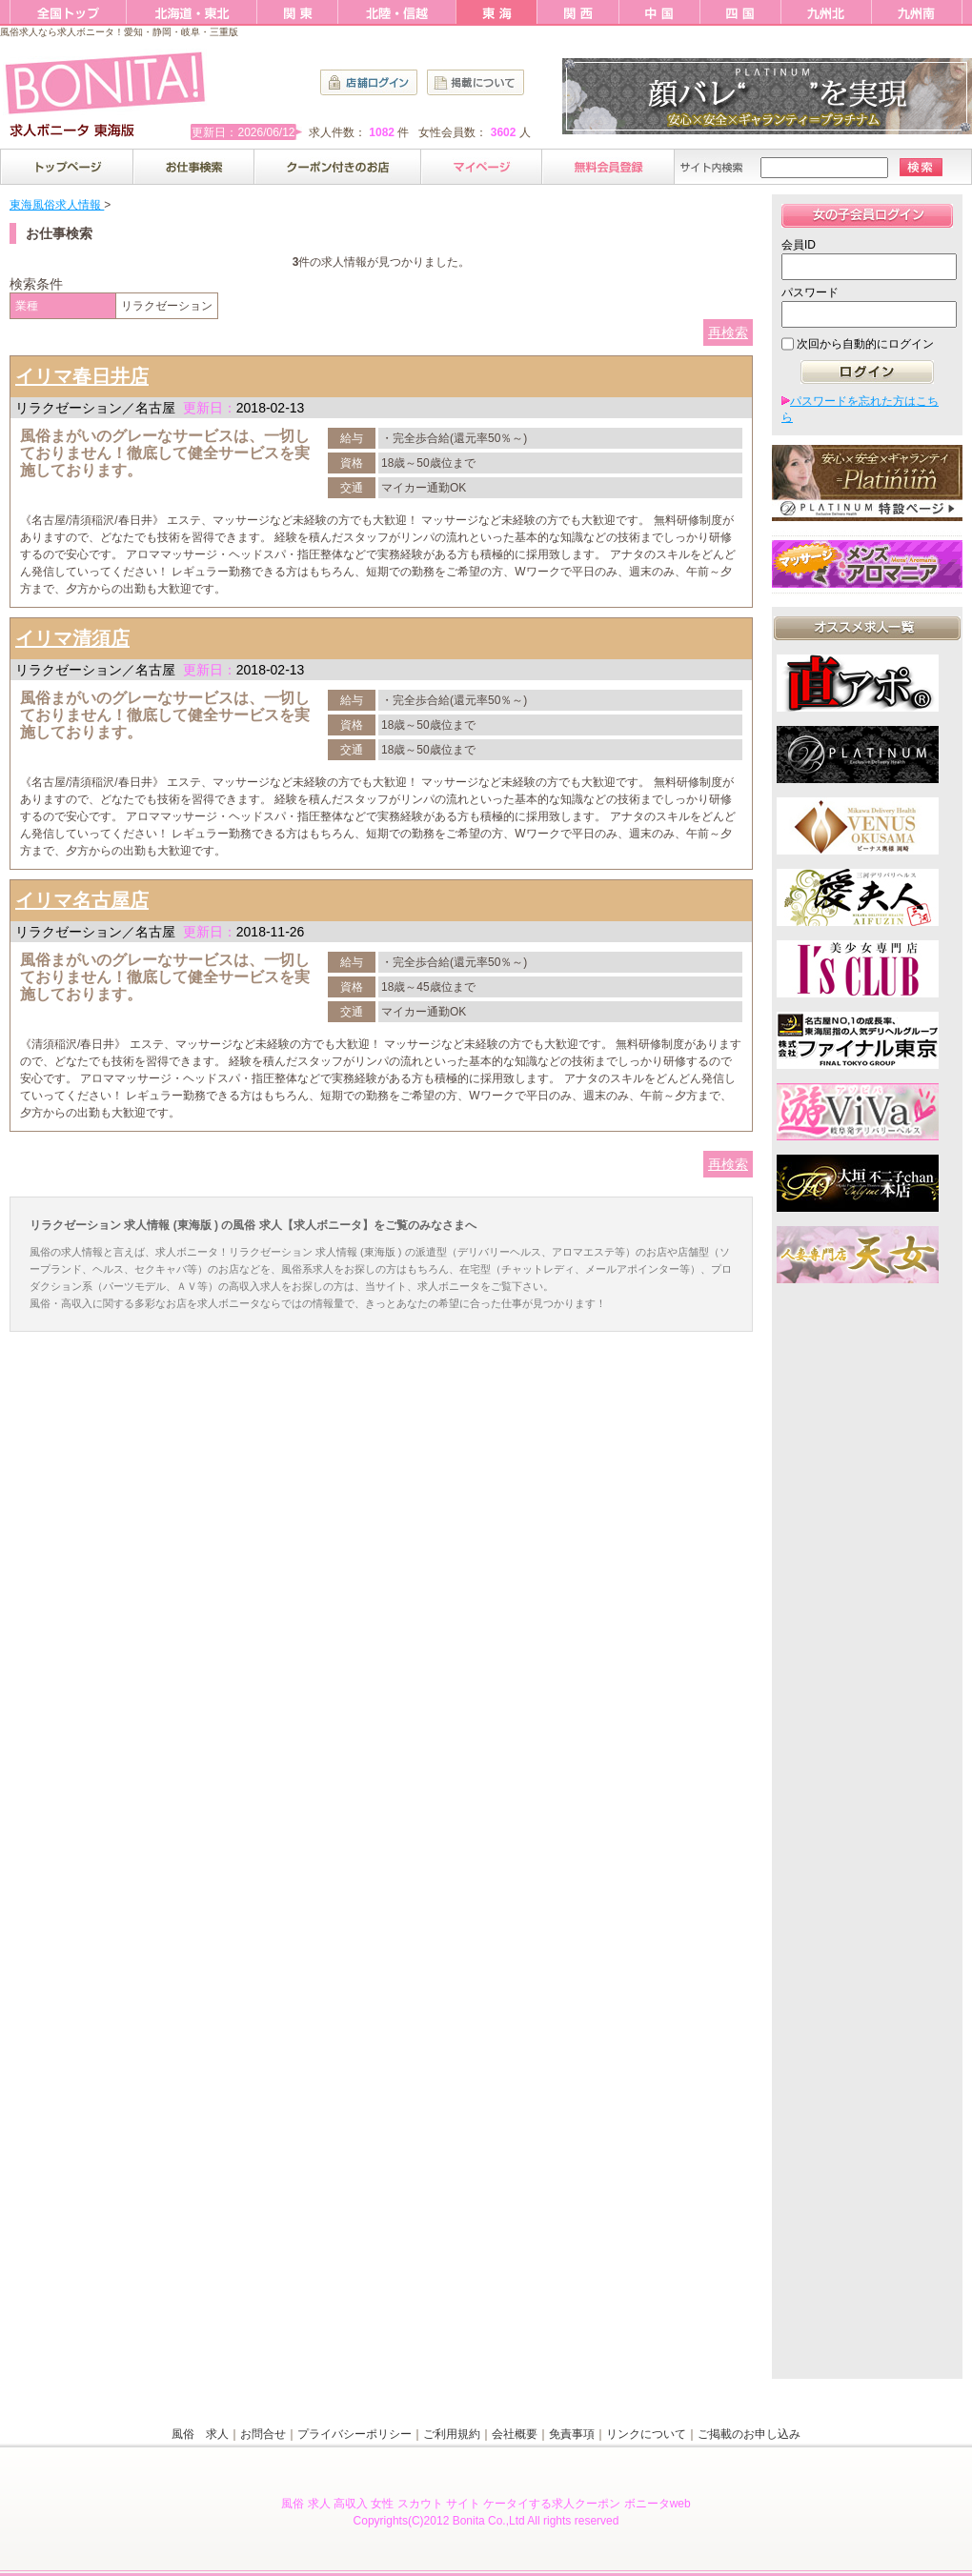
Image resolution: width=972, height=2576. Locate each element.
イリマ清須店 (72, 638)
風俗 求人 (200, 2434)
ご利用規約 (451, 2434)
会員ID (798, 245)
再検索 (728, 332)
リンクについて (646, 2434)
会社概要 (514, 2434)
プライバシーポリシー (354, 2434)
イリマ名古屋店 (82, 900)
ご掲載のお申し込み (749, 2434)
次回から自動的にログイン (865, 344)
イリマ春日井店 (82, 376)
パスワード (810, 292)
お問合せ (263, 2434)
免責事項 (572, 2434)
